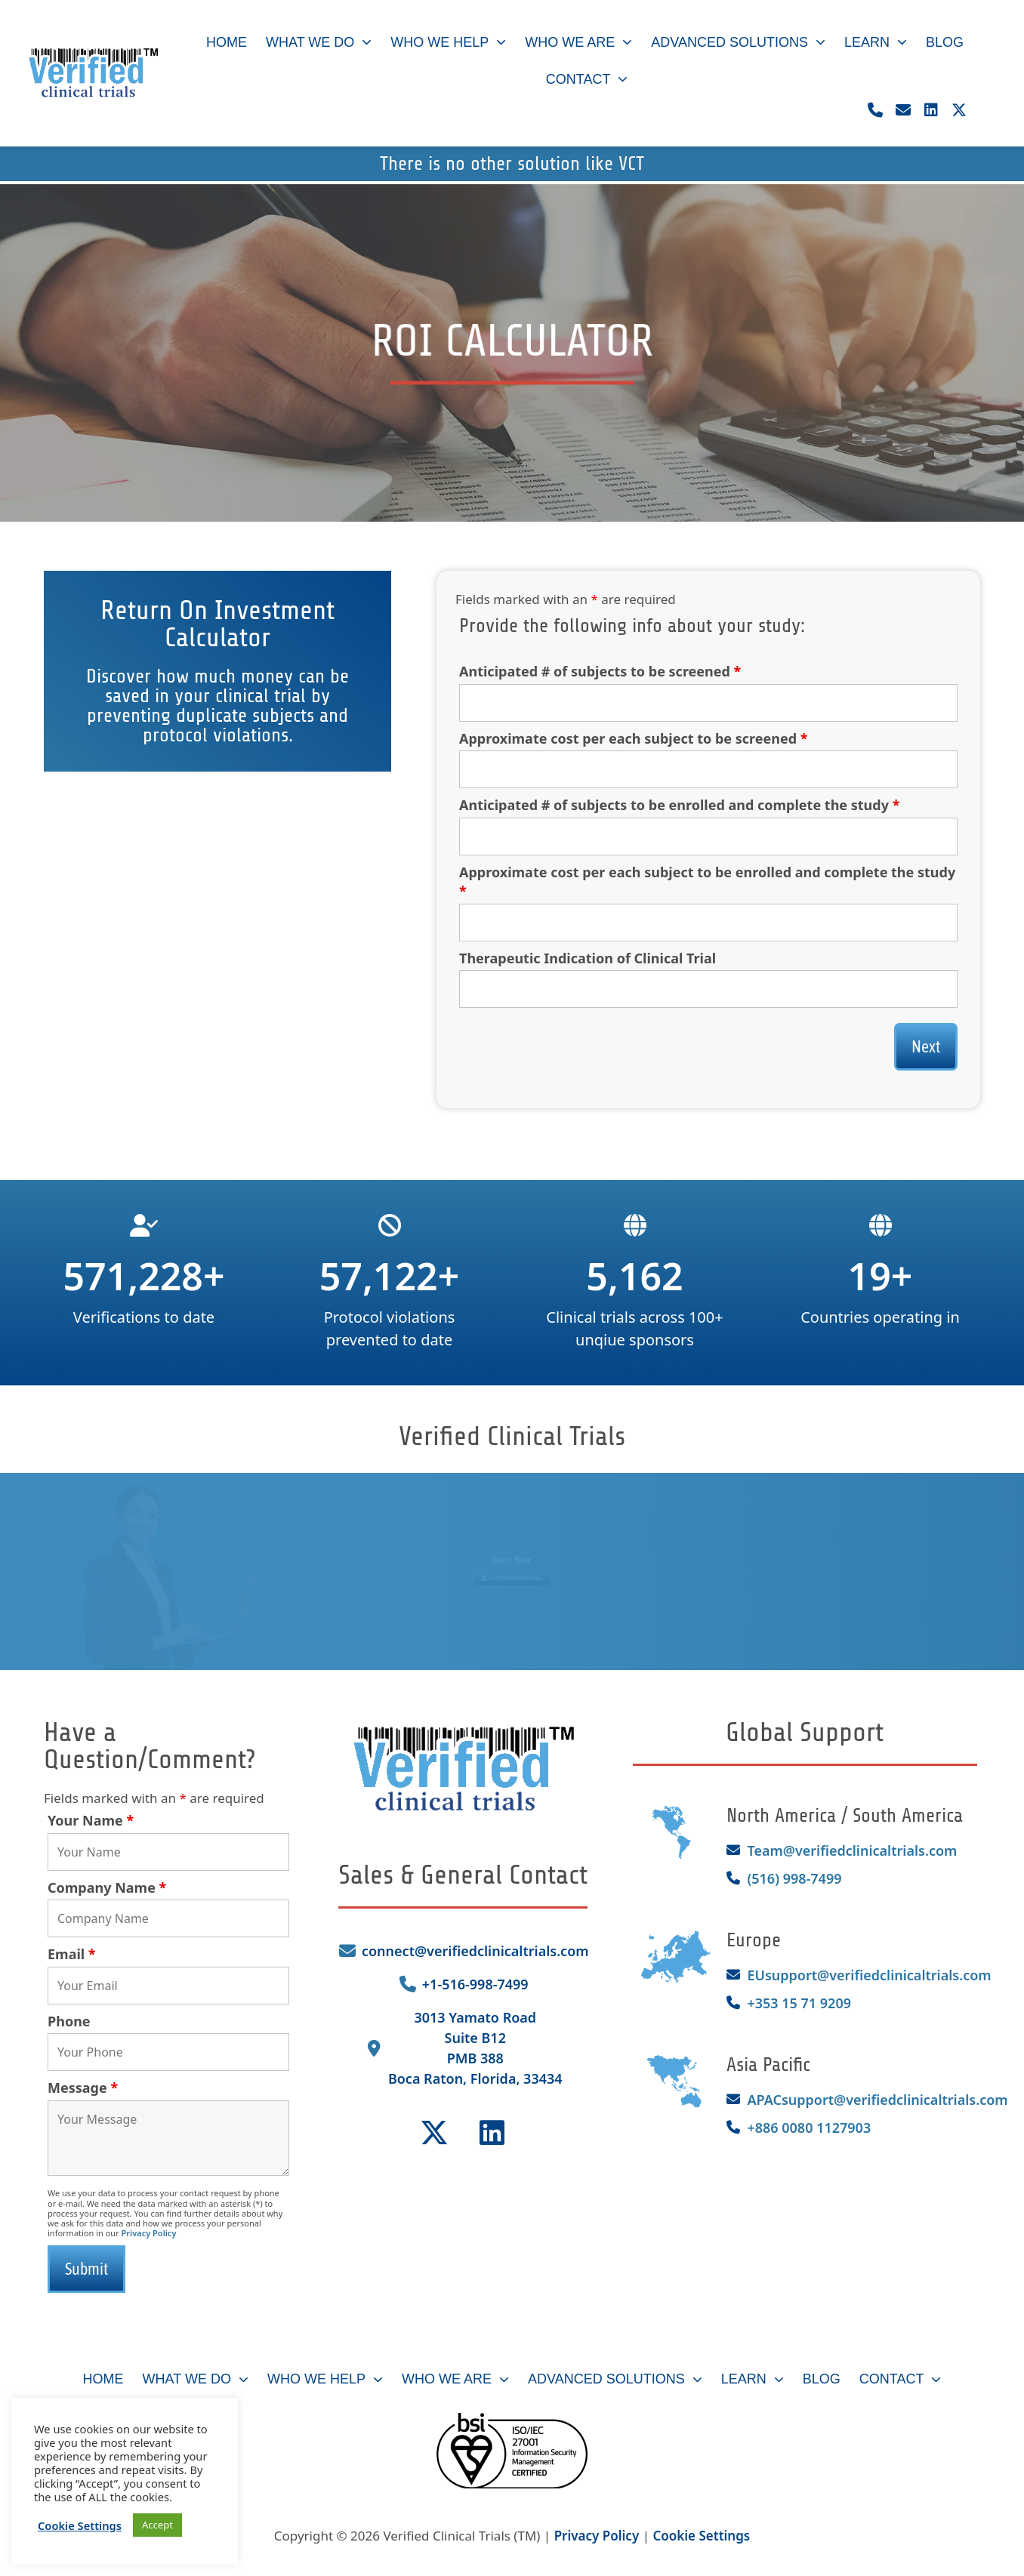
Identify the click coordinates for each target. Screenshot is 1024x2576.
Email (72, 1954)
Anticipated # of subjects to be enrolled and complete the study (679, 805)
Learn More (512, 1557)
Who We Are (578, 42)
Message (83, 2087)
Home (226, 42)
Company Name (107, 1887)
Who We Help (448, 42)
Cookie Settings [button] (701, 2535)
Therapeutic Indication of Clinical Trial (587, 958)
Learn (875, 42)
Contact (587, 79)
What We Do (319, 42)
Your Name (91, 1820)
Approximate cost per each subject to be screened (633, 738)
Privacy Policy (149, 2233)
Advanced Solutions (738, 42)
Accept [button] (157, 2524)
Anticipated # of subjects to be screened (600, 671)
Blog (945, 42)
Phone (69, 2021)
